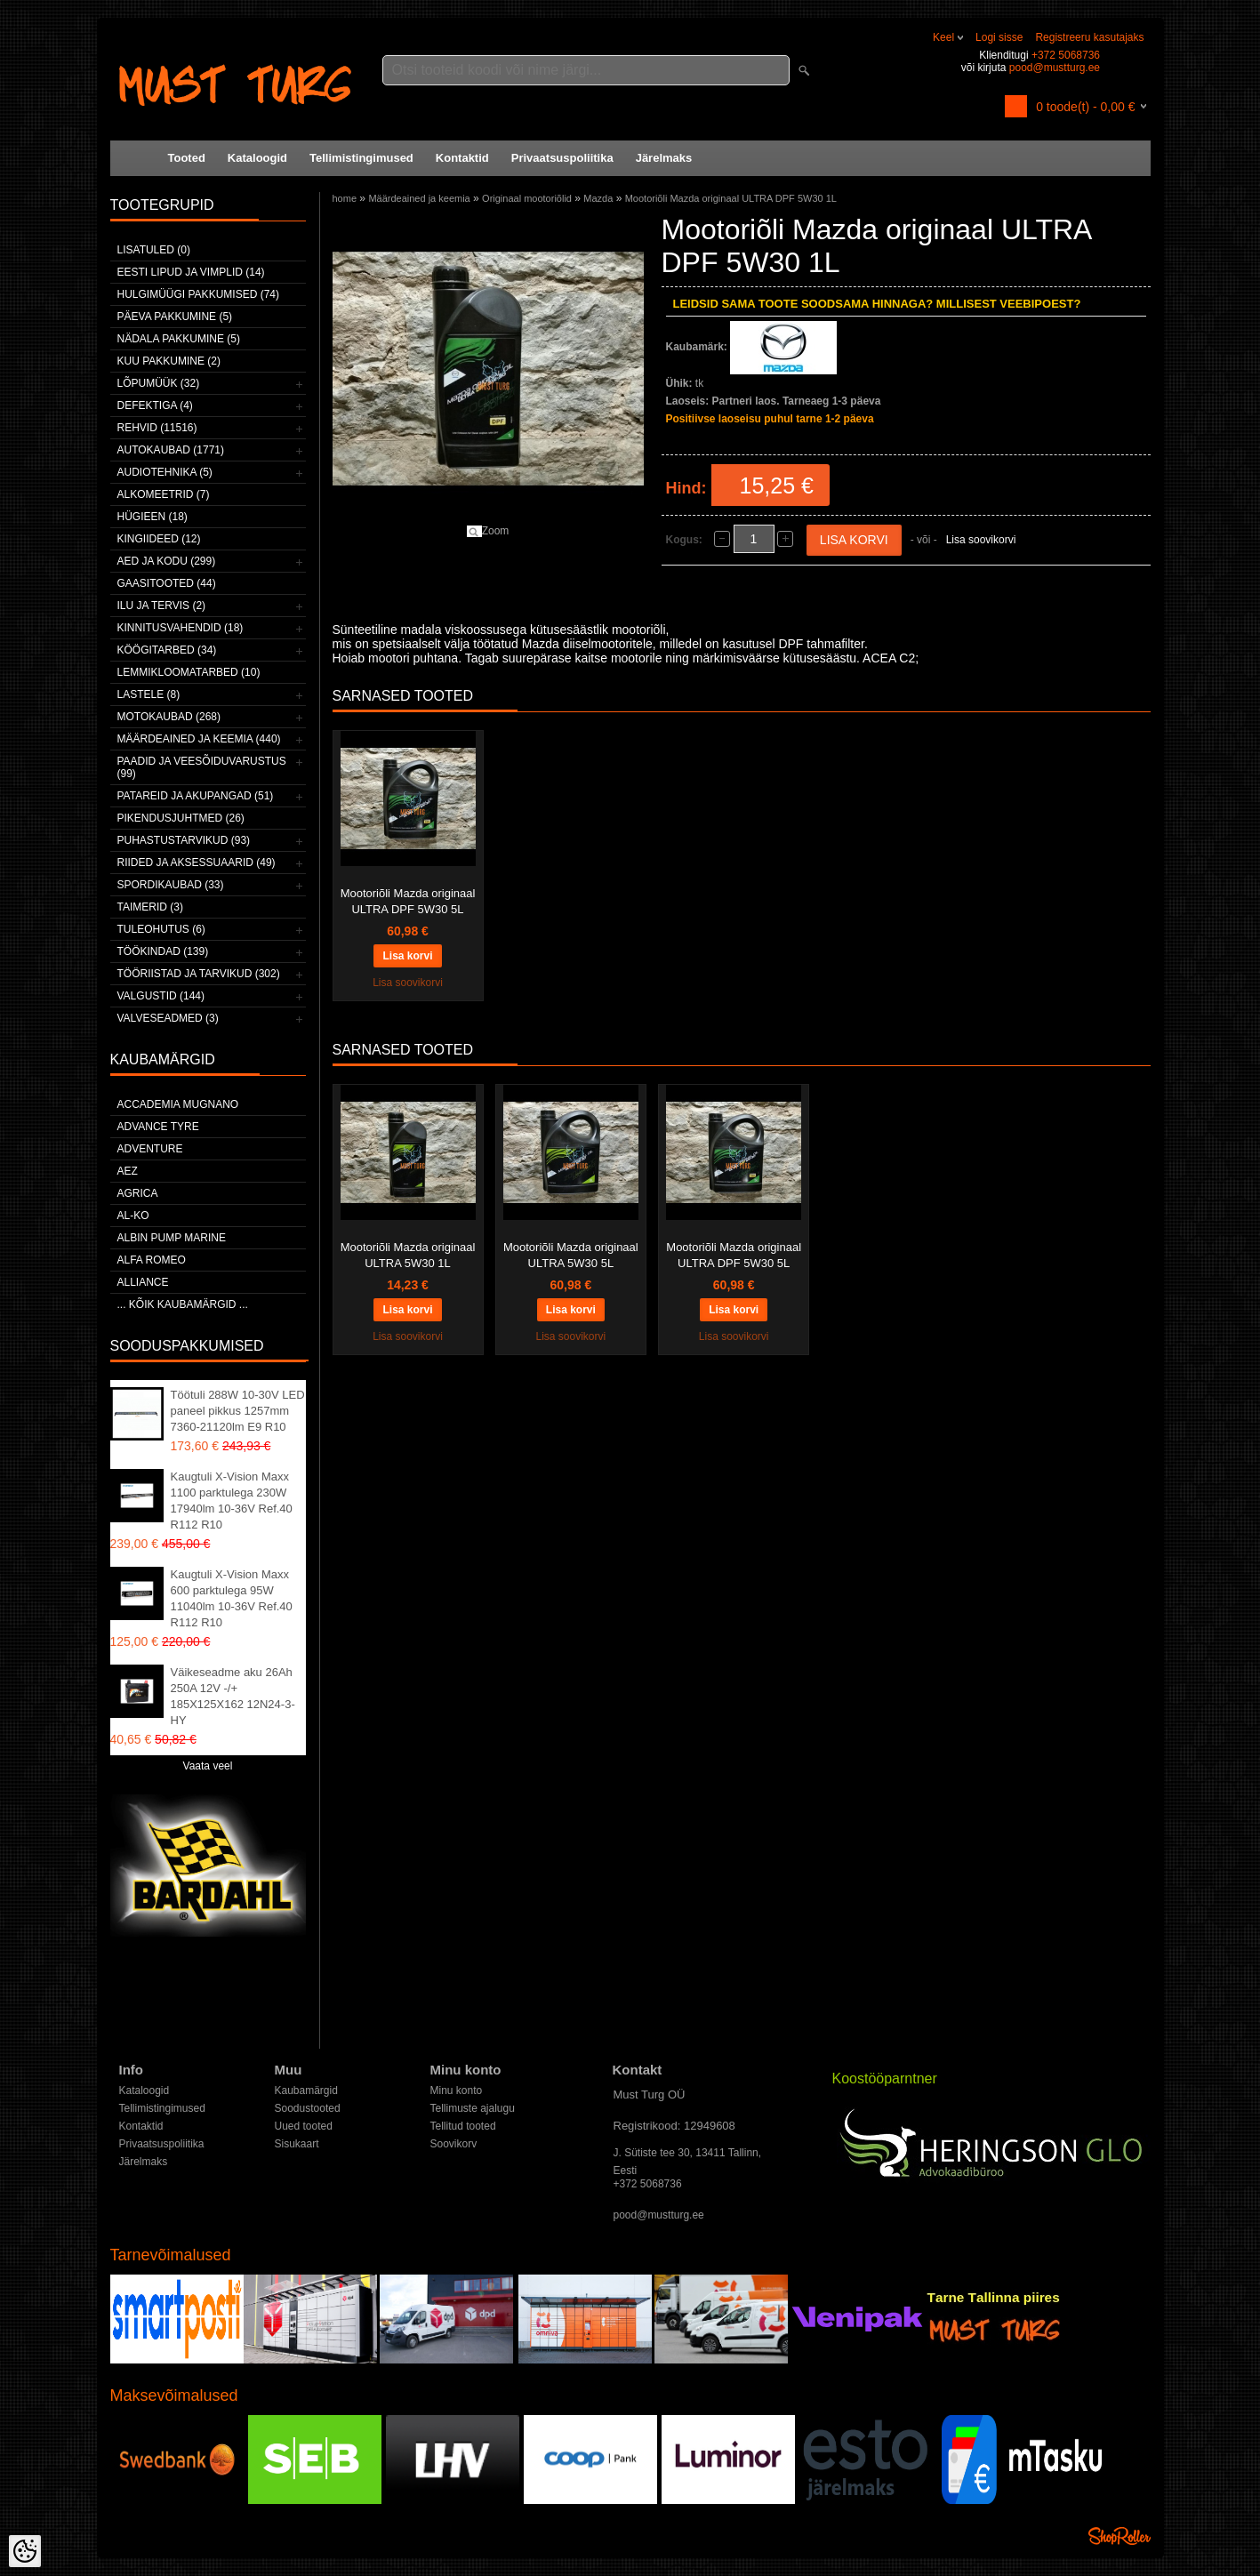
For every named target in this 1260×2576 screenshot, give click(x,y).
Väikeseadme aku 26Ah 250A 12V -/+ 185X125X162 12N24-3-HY (233, 1696)
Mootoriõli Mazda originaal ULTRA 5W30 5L (570, 1255)
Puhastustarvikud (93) (184, 840)
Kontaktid (462, 158)
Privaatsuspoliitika (562, 158)
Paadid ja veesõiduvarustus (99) (201, 767)
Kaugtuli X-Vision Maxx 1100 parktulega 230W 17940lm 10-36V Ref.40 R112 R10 (232, 1500)
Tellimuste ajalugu (472, 2108)
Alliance (143, 1282)
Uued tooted (304, 2126)
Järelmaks (664, 158)
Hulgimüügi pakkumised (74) (198, 294)
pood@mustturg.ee (1054, 67)
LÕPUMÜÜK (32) (158, 383)
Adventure (150, 1149)
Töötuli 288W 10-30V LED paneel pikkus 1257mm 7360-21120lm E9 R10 (238, 1410)
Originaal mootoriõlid (527, 198)
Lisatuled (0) (153, 250)
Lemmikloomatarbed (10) (189, 672)
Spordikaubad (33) (170, 885)
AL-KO (133, 1215)
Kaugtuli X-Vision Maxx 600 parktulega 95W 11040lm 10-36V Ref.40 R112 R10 (232, 1598)
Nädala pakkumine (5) (178, 339)
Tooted (186, 158)
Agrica (137, 1193)
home (345, 198)
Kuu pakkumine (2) (169, 361)
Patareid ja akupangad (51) (195, 796)
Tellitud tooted (463, 2126)
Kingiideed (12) (159, 539)
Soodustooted (308, 2108)
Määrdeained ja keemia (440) (199, 739)
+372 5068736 (1065, 55)
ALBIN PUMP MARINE (171, 1238)
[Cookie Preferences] (25, 2551)
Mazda (598, 198)
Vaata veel (208, 1766)
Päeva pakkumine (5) (175, 316)
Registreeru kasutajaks (1089, 37)
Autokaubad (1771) (171, 450)
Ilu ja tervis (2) (161, 605)
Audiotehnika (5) (165, 472)
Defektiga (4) (155, 405)
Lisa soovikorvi (981, 540)
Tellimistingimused (361, 158)
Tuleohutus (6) (161, 929)
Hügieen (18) (152, 516)
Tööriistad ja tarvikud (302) (198, 973)
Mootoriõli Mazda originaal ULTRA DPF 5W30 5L (408, 901)
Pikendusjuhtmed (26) (181, 818)
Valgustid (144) (161, 996)
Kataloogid (257, 158)
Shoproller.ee (1119, 2536)
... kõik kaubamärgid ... (182, 1304)
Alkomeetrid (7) (163, 494)
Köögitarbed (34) (167, 650)
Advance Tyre (158, 1126)
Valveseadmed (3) (168, 1018)
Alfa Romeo (151, 1260)
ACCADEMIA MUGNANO (178, 1104)
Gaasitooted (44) (166, 583)
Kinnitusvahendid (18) (180, 628)
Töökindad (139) (163, 951)
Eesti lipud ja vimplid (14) (191, 272)
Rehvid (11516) (157, 427)
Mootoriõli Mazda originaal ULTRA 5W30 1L (408, 1255)
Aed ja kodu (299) (166, 561)
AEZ (127, 1171)
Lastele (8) (149, 694)
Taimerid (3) (150, 907)
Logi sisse (999, 37)
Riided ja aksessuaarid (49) (196, 862)
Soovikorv (454, 2144)
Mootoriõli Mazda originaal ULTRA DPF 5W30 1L (731, 198)
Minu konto (456, 2090)
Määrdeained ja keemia (418, 198)
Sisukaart (297, 2144)
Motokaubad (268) (169, 716)
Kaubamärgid (306, 2090)
